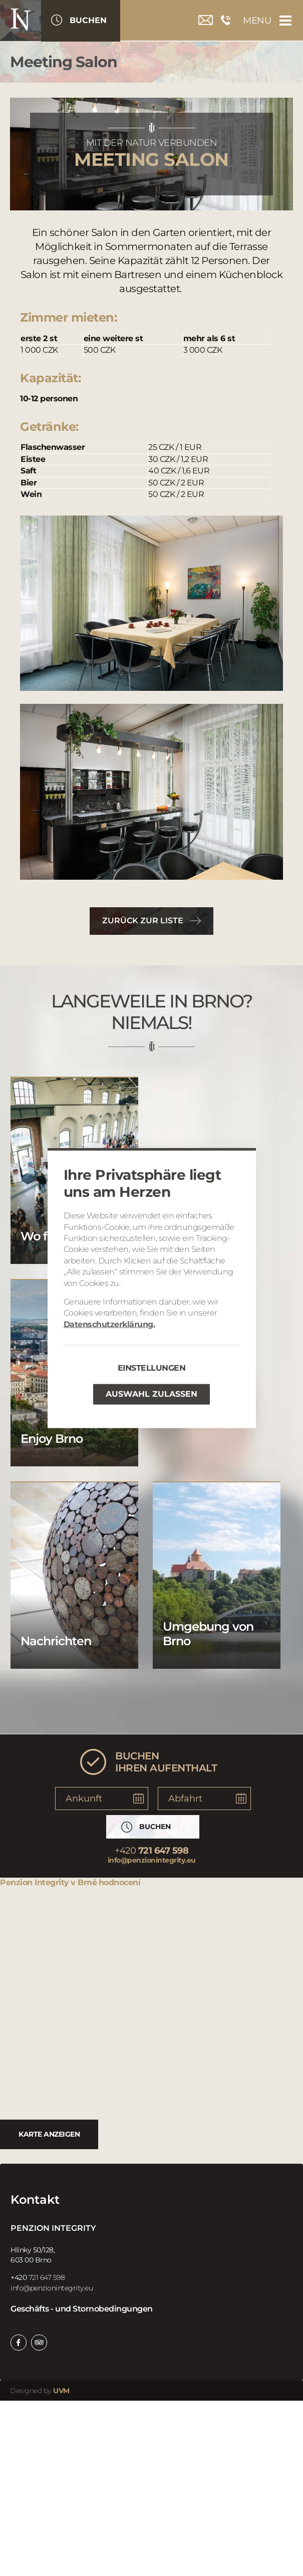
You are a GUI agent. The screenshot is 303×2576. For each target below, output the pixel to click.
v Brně (84, 1882)
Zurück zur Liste (142, 920)
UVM (61, 2390)
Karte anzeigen (49, 2134)
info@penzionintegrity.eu (152, 1860)
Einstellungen (152, 1368)
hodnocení (120, 1882)
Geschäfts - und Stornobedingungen (82, 2308)
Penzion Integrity (34, 1882)
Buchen (88, 20)
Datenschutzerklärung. (109, 1324)
